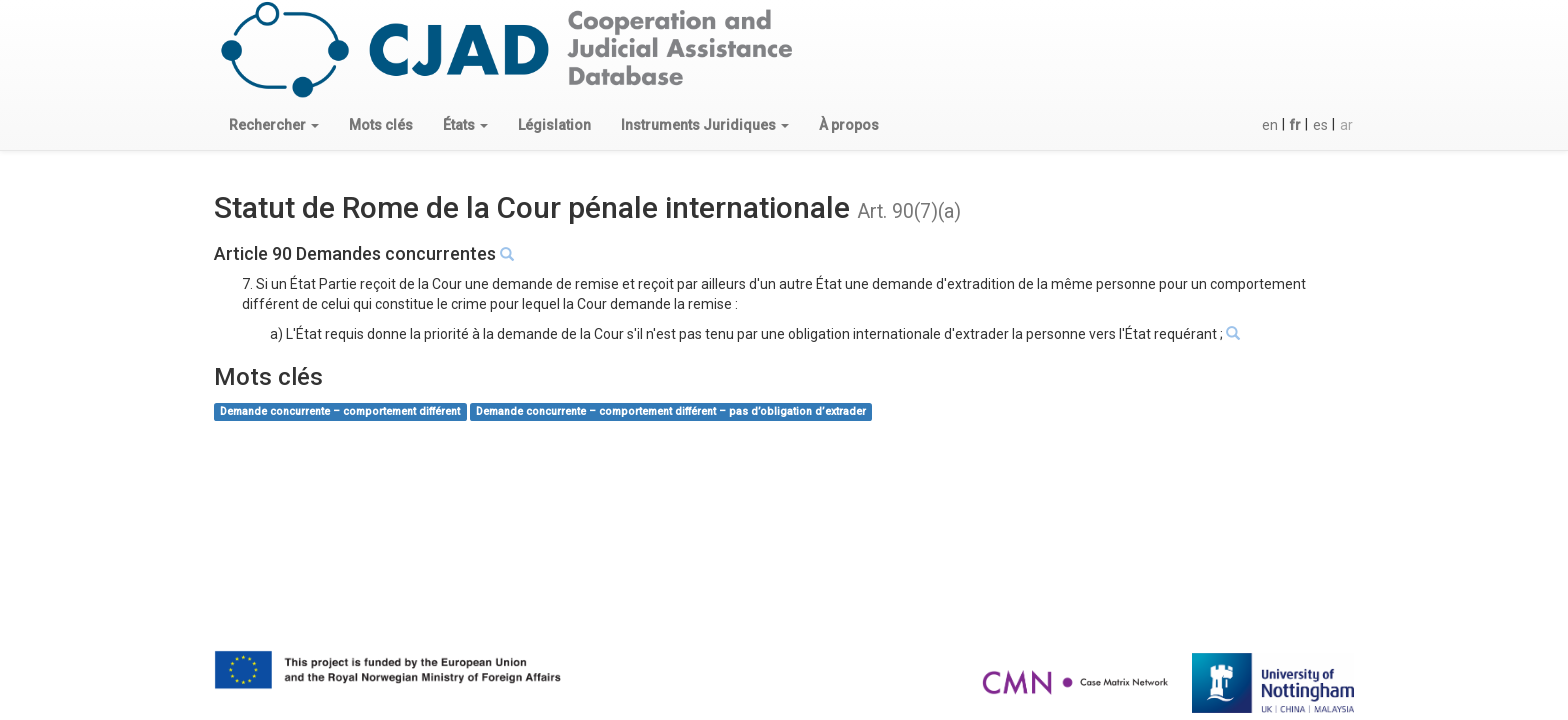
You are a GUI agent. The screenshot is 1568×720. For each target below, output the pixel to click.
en (1270, 125)
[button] (274, 125)
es (1320, 125)
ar (1346, 125)
